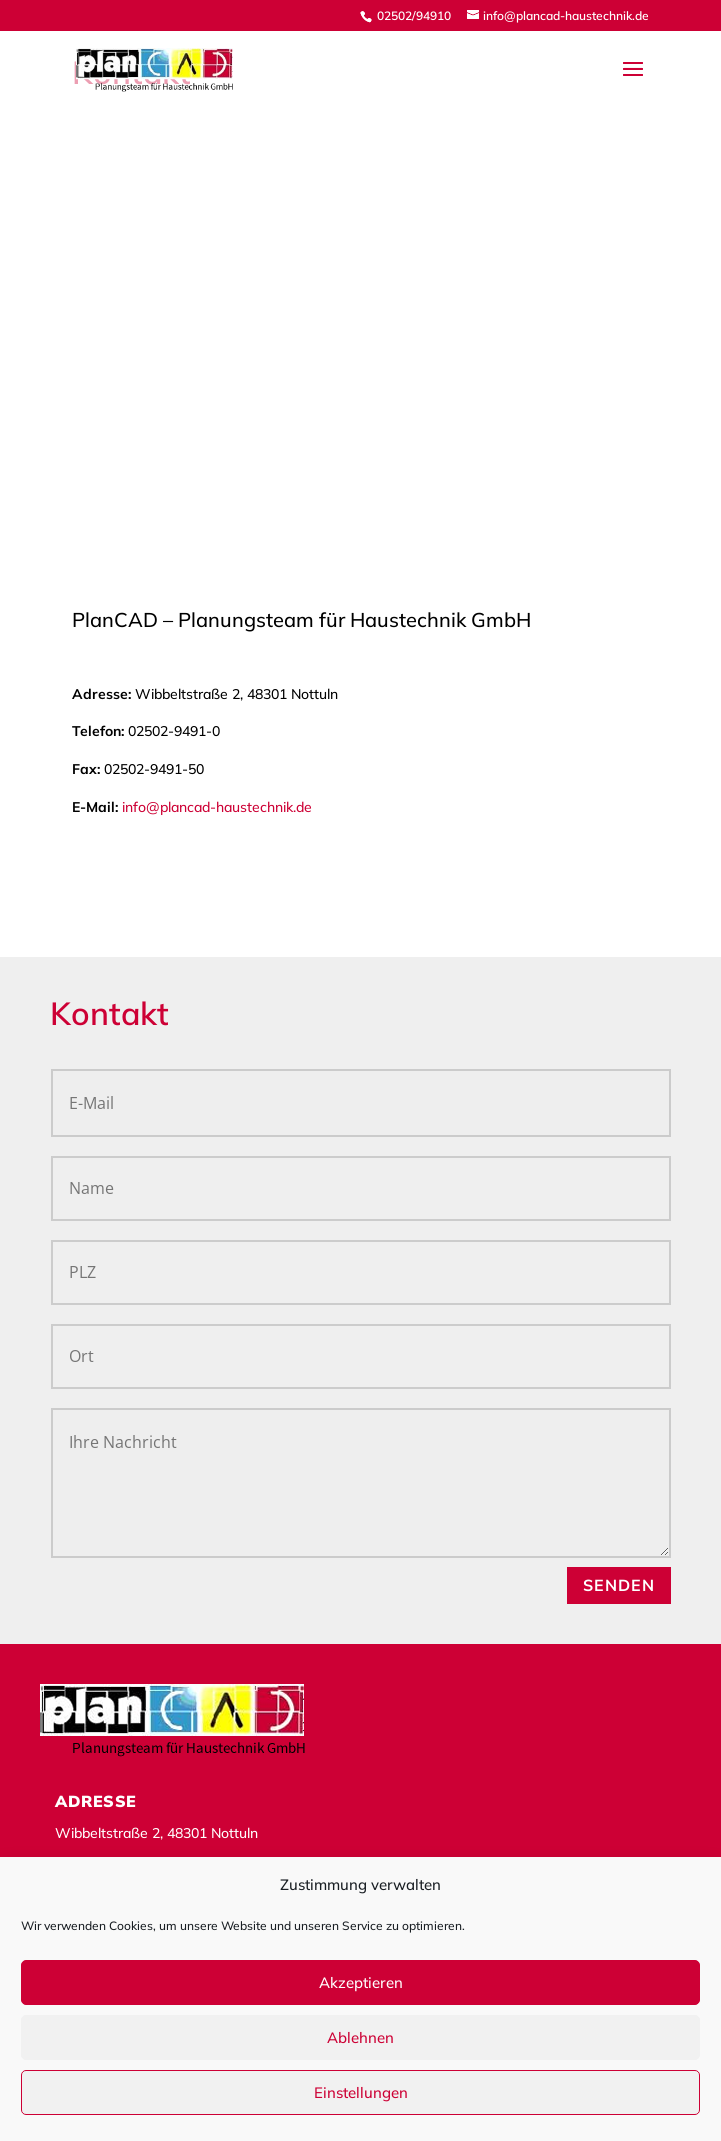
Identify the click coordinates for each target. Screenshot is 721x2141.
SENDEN (619, 1585)
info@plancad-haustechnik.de (217, 807)
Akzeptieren (361, 1982)
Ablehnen (360, 2037)
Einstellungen (361, 2092)
